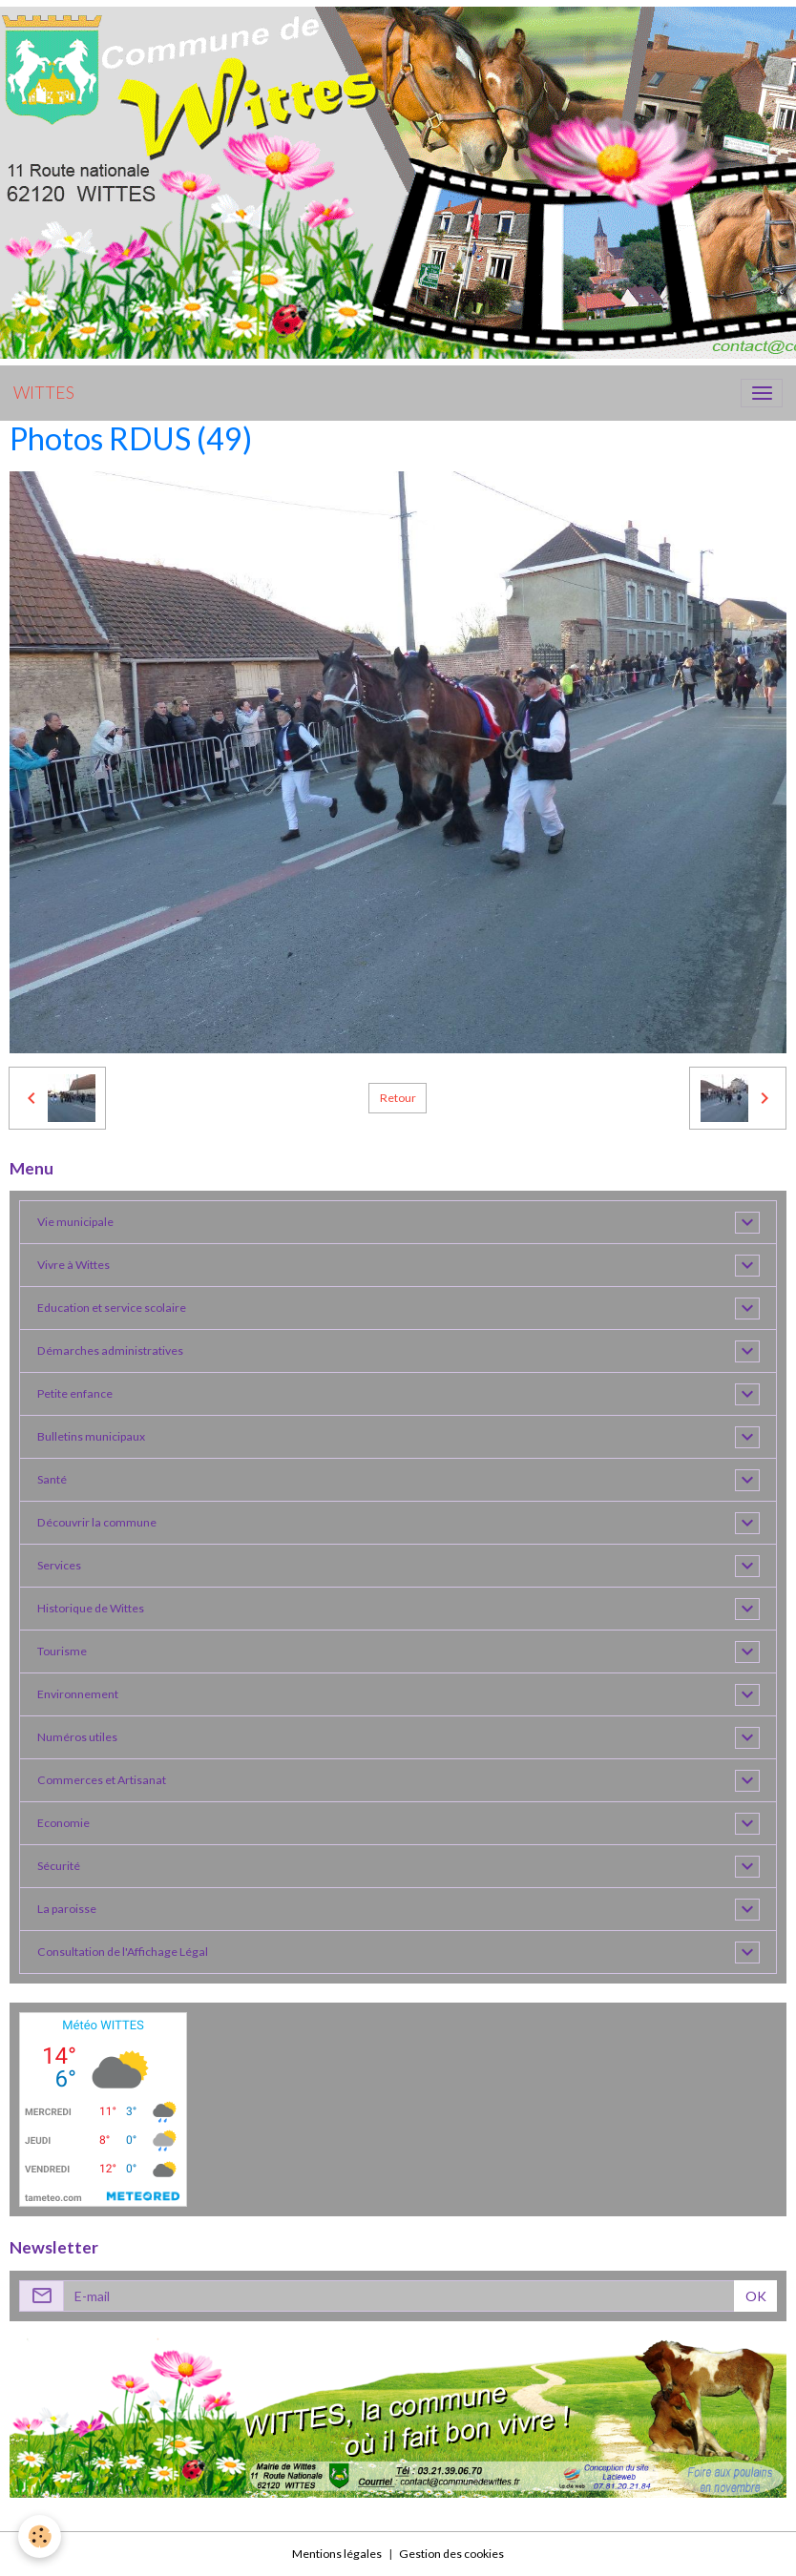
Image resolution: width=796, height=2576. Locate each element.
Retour (398, 1098)
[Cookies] (40, 2536)
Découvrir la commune (97, 1522)
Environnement (77, 1694)
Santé (52, 1479)
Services (59, 1565)
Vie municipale (75, 1222)
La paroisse (66, 1908)
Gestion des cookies (451, 2553)
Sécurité (58, 1866)
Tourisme (62, 1651)
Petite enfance (75, 1393)
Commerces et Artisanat (101, 1780)
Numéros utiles (77, 1737)
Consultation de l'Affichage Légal (122, 1951)
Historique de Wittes (90, 1608)
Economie (63, 1823)
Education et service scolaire (111, 1307)
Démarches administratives (110, 1350)
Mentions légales (337, 2553)
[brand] (43, 393)
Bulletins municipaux (91, 1436)
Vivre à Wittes (73, 1264)
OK (755, 2296)
